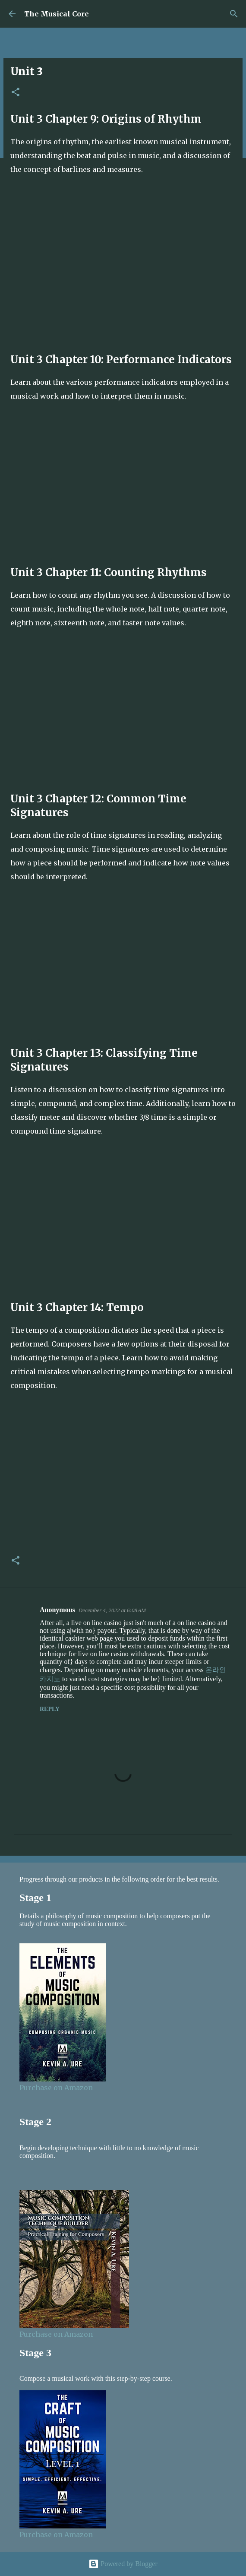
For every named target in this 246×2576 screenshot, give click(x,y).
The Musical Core (56, 14)
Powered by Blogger (123, 2563)
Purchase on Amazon (56, 2087)
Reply (50, 1709)
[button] (15, 92)
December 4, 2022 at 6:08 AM (112, 1610)
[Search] (234, 13)
